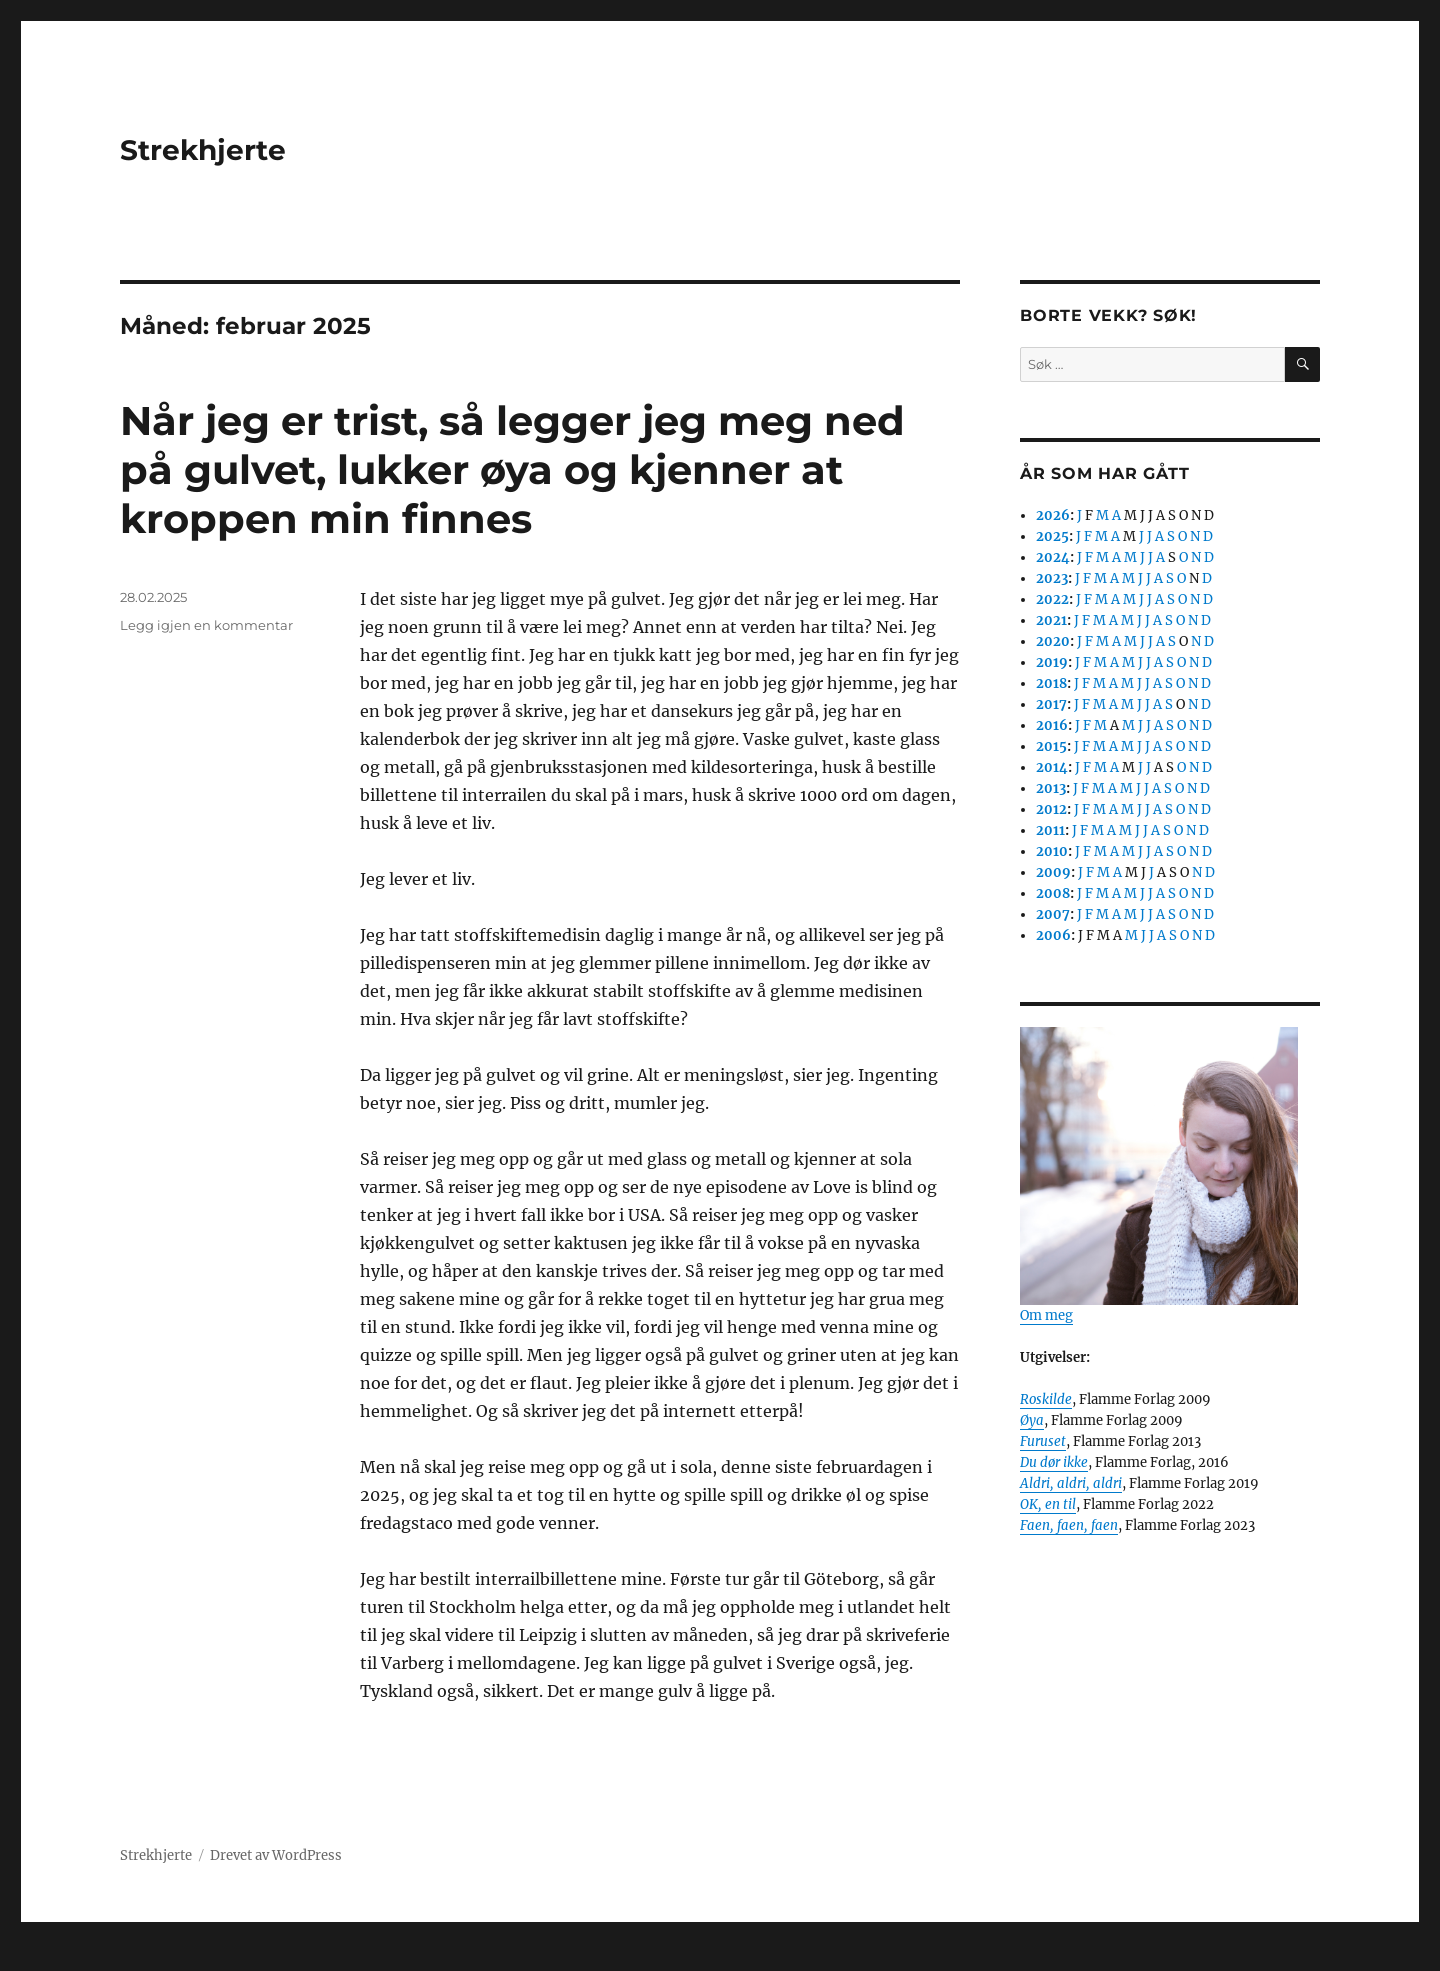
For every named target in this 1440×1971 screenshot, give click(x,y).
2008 (1053, 893)
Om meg (1046, 1315)
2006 (1053, 935)
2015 (1051, 746)
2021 (1051, 620)
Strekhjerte (203, 150)
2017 (1051, 704)
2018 (1051, 683)
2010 (1052, 851)
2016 (1052, 725)
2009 (1053, 872)
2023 (1052, 578)
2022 (1052, 599)
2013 (1051, 788)
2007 (1053, 914)
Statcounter (47, 1957)
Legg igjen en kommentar (206, 625)
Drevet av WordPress (276, 1855)
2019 (1052, 662)
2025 (1052, 536)
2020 (1053, 641)
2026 (1053, 515)
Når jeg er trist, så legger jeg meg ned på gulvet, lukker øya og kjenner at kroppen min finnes (512, 469)
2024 (1053, 557)
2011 (1050, 830)
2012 (1051, 809)
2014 (1052, 767)
